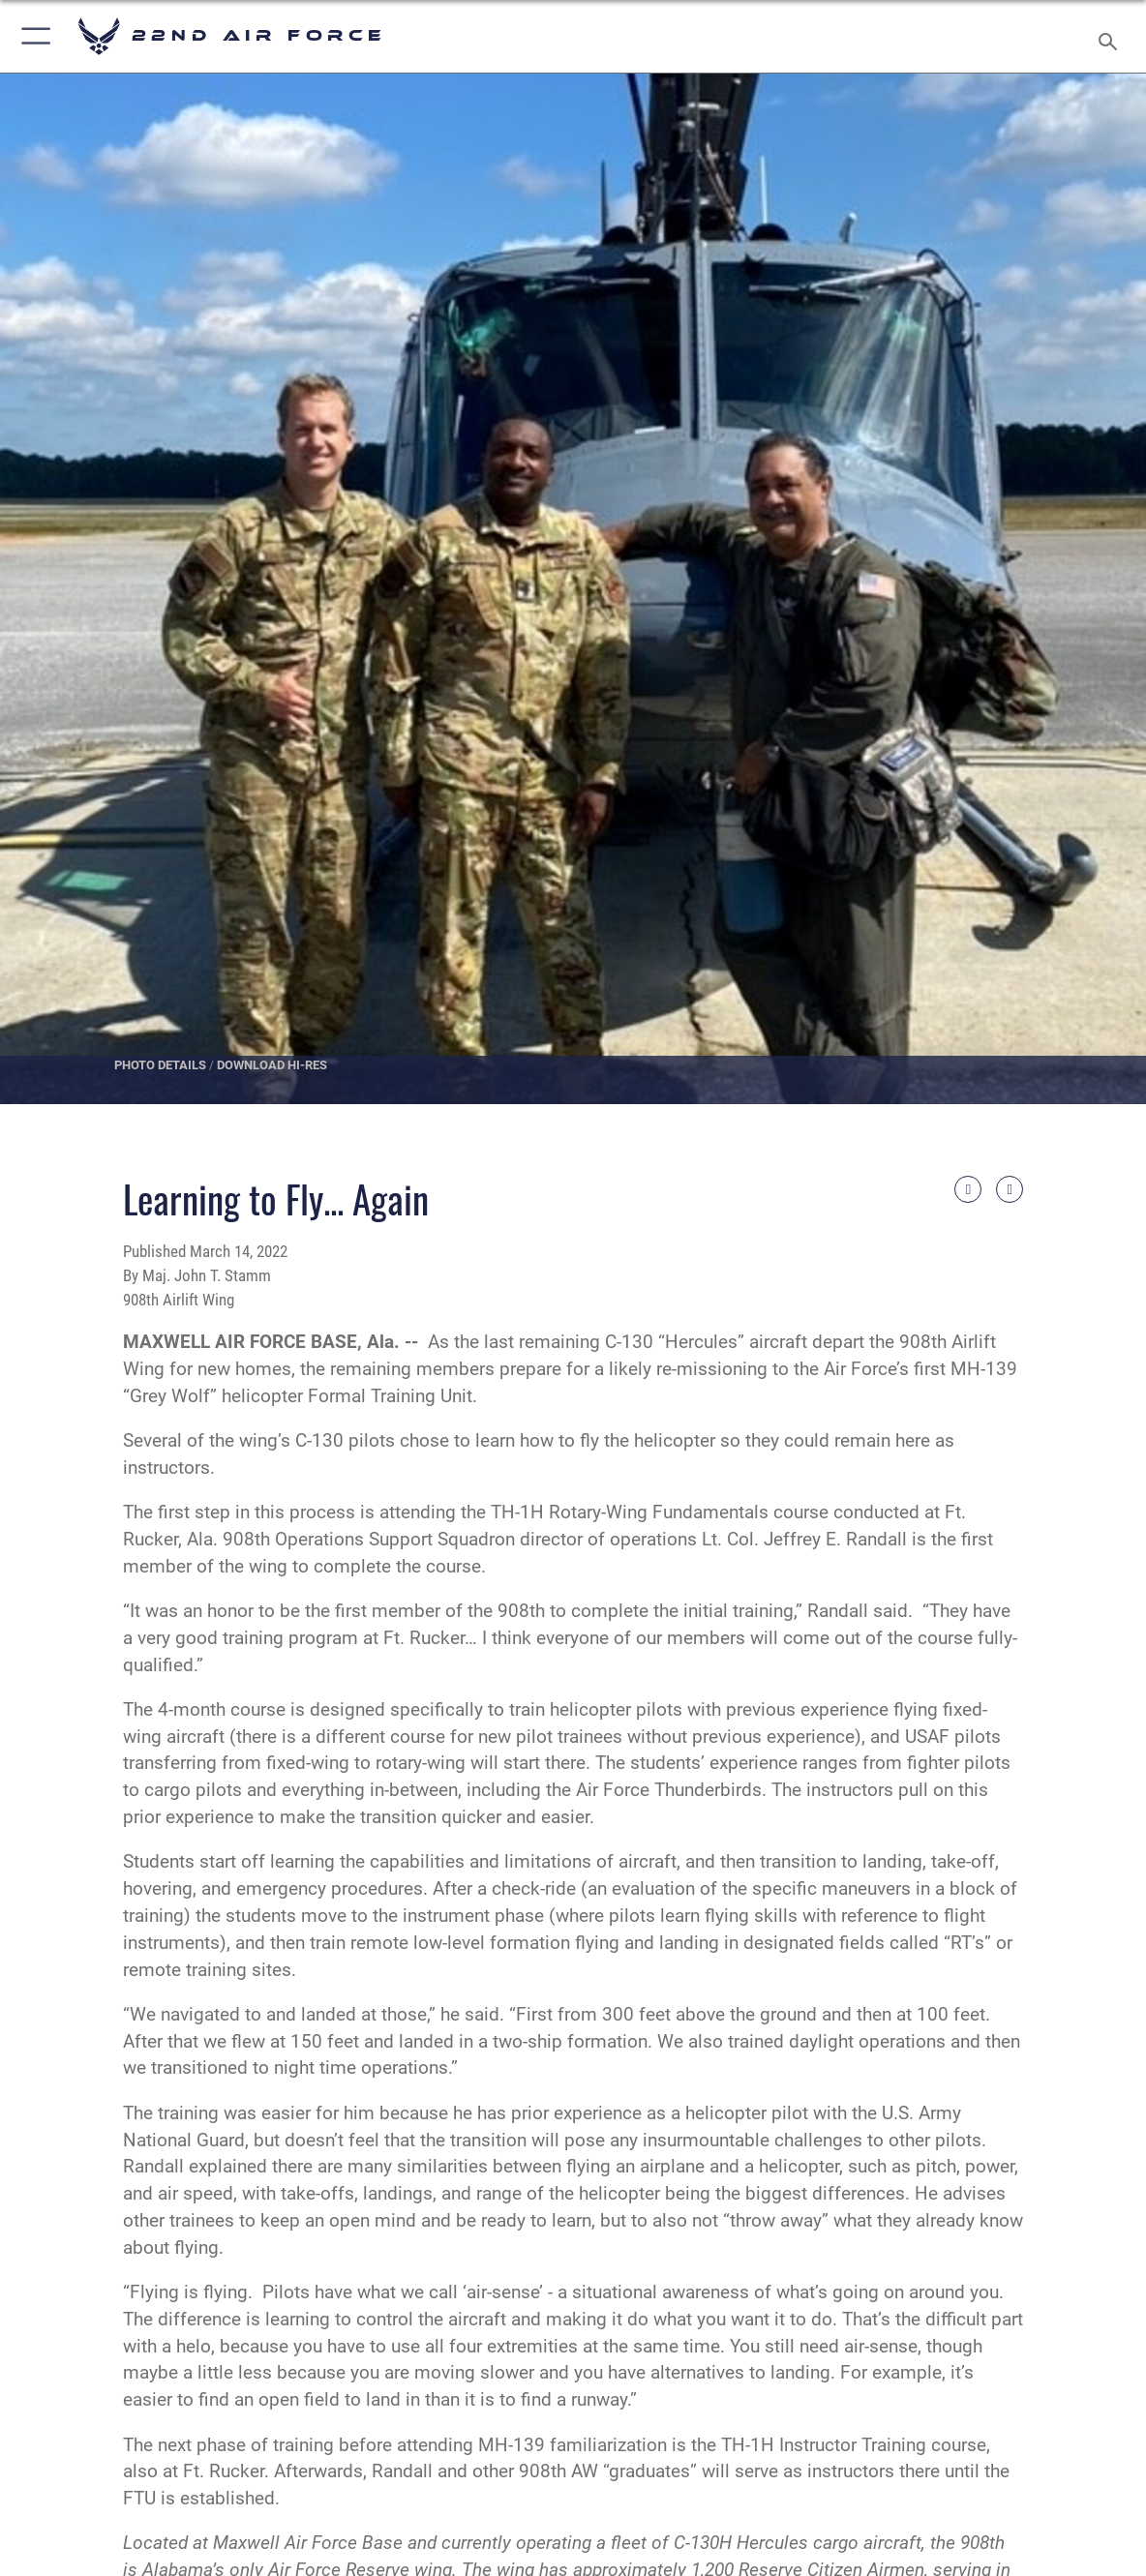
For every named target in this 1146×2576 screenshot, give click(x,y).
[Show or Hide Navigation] (36, 36)
